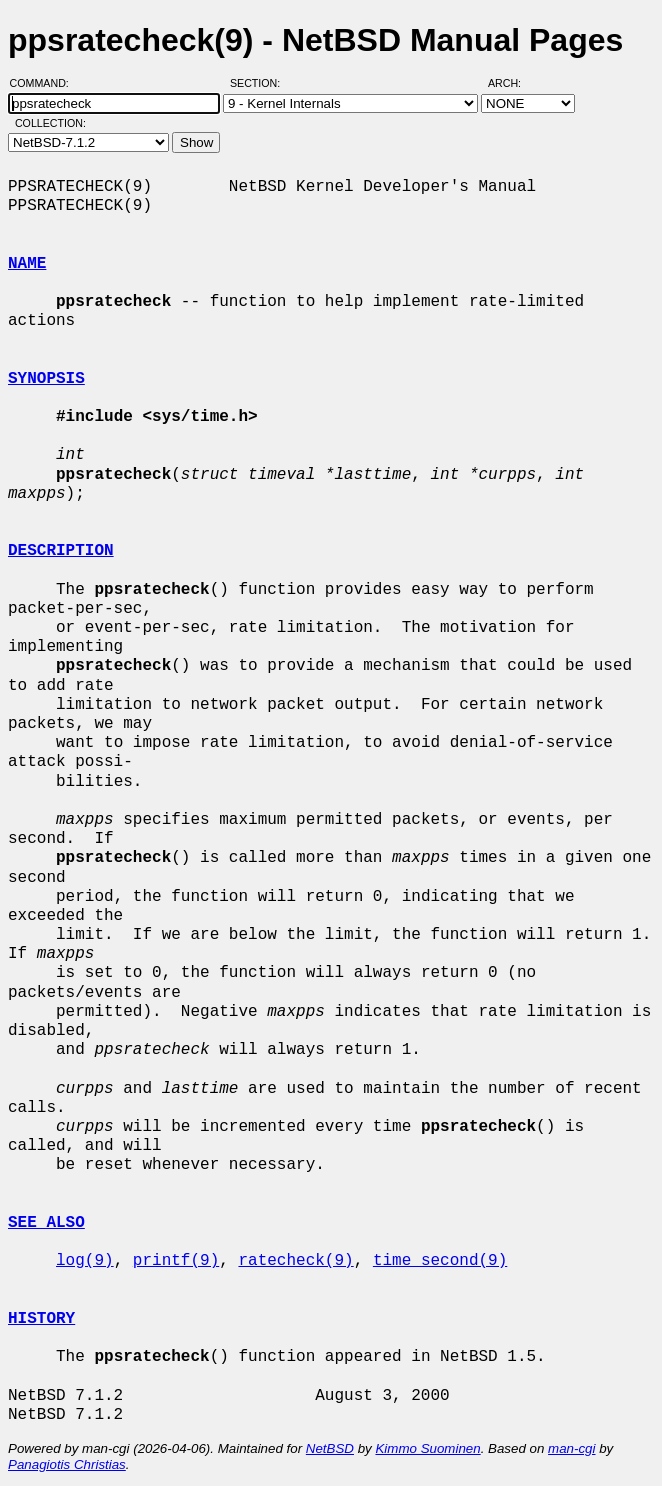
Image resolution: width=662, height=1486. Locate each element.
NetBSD (330, 1448)
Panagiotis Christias (67, 1464)
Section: (259, 83)
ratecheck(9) (295, 1261)
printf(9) (176, 1261)
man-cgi (571, 1448)
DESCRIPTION (61, 551)
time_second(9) (440, 1261)
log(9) (85, 1261)
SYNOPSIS (46, 379)
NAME (27, 264)
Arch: (513, 83)
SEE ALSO (46, 1223)
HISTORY (41, 1319)
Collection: (50, 123)
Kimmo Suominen (427, 1448)
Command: (45, 83)
